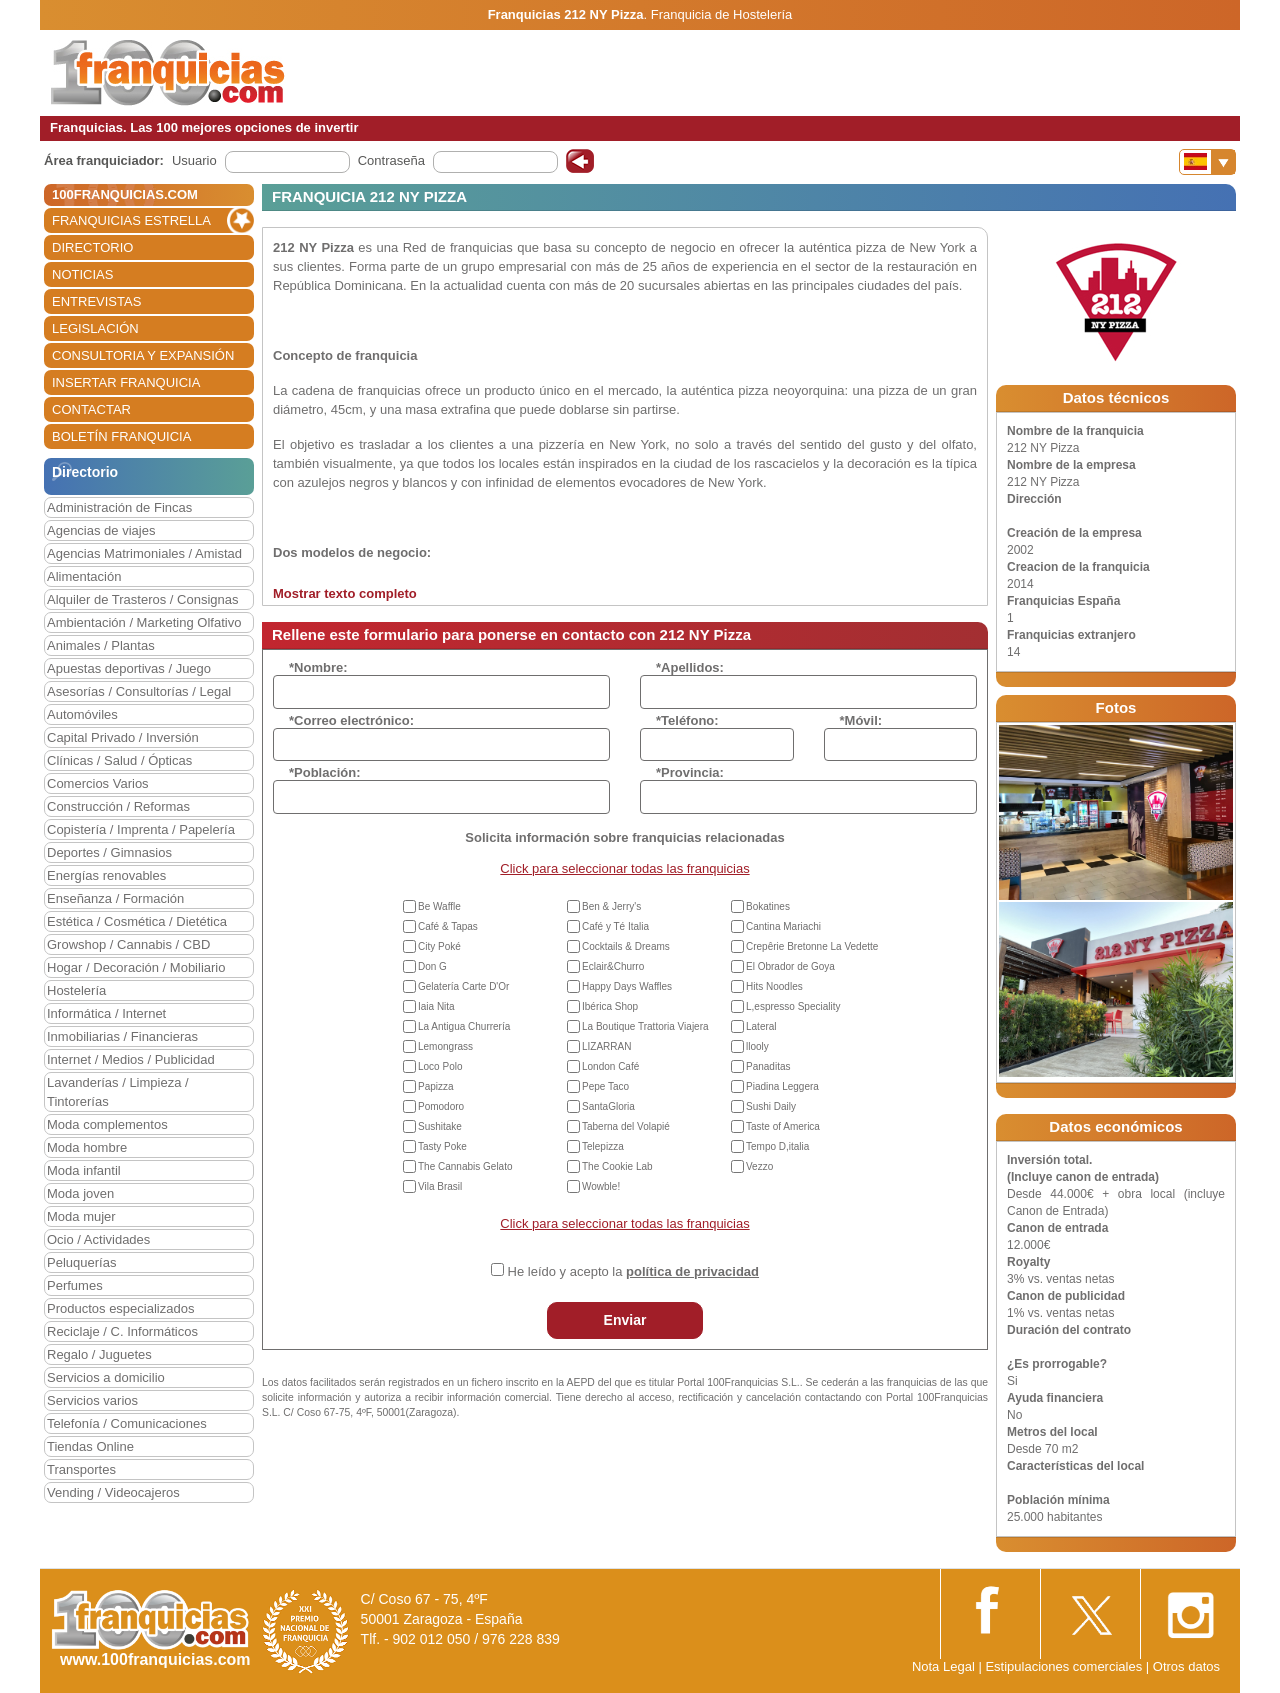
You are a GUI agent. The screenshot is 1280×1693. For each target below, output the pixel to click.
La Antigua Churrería (464, 1026)
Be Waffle (439, 906)
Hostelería (76, 990)
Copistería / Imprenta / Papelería (141, 829)
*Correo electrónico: (351, 720)
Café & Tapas (448, 926)
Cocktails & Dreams (626, 946)
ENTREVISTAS (96, 301)
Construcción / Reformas (118, 806)
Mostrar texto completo (345, 593)
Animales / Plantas (101, 645)
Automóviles (82, 714)
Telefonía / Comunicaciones (127, 1423)
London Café (610, 1066)
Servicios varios (92, 1400)
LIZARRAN (606, 1046)
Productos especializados (120, 1308)
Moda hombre (87, 1147)
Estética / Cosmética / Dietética (137, 921)
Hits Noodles (774, 986)
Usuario (194, 160)
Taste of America (783, 1126)
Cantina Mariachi (783, 926)
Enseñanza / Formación (115, 898)
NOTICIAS (82, 274)
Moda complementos (107, 1124)
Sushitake (440, 1126)
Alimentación (84, 576)
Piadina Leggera (782, 1086)
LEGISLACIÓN (95, 328)
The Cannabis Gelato (465, 1166)
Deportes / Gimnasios (109, 852)
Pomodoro (441, 1106)
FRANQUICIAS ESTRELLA (131, 220)
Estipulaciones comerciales (1065, 1666)
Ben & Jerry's (611, 906)
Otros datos (1186, 1666)
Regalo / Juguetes (99, 1354)
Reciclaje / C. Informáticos (122, 1331)
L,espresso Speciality (793, 1006)
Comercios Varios (98, 783)
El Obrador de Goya (790, 966)
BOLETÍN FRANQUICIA (121, 436)
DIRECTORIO (92, 247)
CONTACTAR (91, 409)
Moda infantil (84, 1170)
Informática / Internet (106, 1013)
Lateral (761, 1026)
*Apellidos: (690, 667)
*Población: (325, 772)
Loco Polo (440, 1066)
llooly (757, 1046)
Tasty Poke (442, 1146)
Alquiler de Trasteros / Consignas (142, 599)
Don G (432, 966)
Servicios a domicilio (106, 1377)
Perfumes (75, 1285)
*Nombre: (318, 667)
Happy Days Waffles (627, 986)
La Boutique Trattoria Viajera (645, 1026)
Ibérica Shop (610, 1006)
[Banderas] (1207, 162)
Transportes (81, 1469)
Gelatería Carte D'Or (463, 986)
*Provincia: (690, 772)
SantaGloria (608, 1106)
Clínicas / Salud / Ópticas (119, 760)
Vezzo (759, 1166)
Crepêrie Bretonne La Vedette (812, 946)
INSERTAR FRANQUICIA (126, 382)
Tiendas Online (90, 1446)
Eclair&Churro (613, 966)
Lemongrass (445, 1046)
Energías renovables (106, 875)
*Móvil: (861, 720)
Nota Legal (943, 1666)
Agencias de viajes (101, 530)
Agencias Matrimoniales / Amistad (144, 553)
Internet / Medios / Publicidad (131, 1059)
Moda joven (80, 1193)
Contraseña (391, 160)
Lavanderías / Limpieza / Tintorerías (118, 1092)
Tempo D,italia (777, 1146)
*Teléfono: (687, 720)
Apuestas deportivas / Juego (129, 668)
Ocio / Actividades (98, 1239)
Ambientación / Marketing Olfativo (144, 622)
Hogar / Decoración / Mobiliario (136, 967)
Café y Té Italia (615, 926)
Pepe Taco (605, 1086)
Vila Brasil (440, 1186)
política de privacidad (692, 1271)
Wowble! (601, 1186)
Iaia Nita (436, 1006)
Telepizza (603, 1146)
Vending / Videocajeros (113, 1492)
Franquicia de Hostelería (722, 14)
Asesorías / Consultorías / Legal (139, 691)
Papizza (436, 1086)
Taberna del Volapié (626, 1126)
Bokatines (768, 906)
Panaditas (768, 1066)
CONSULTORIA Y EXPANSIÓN (143, 355)
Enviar (625, 1320)
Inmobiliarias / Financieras (122, 1036)
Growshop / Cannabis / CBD (128, 944)
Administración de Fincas (119, 507)
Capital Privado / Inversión (123, 737)
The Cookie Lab (617, 1166)
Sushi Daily (771, 1106)
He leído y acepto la (633, 1271)
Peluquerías (81, 1262)
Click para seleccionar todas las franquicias (624, 868)
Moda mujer (81, 1216)
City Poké (439, 946)
